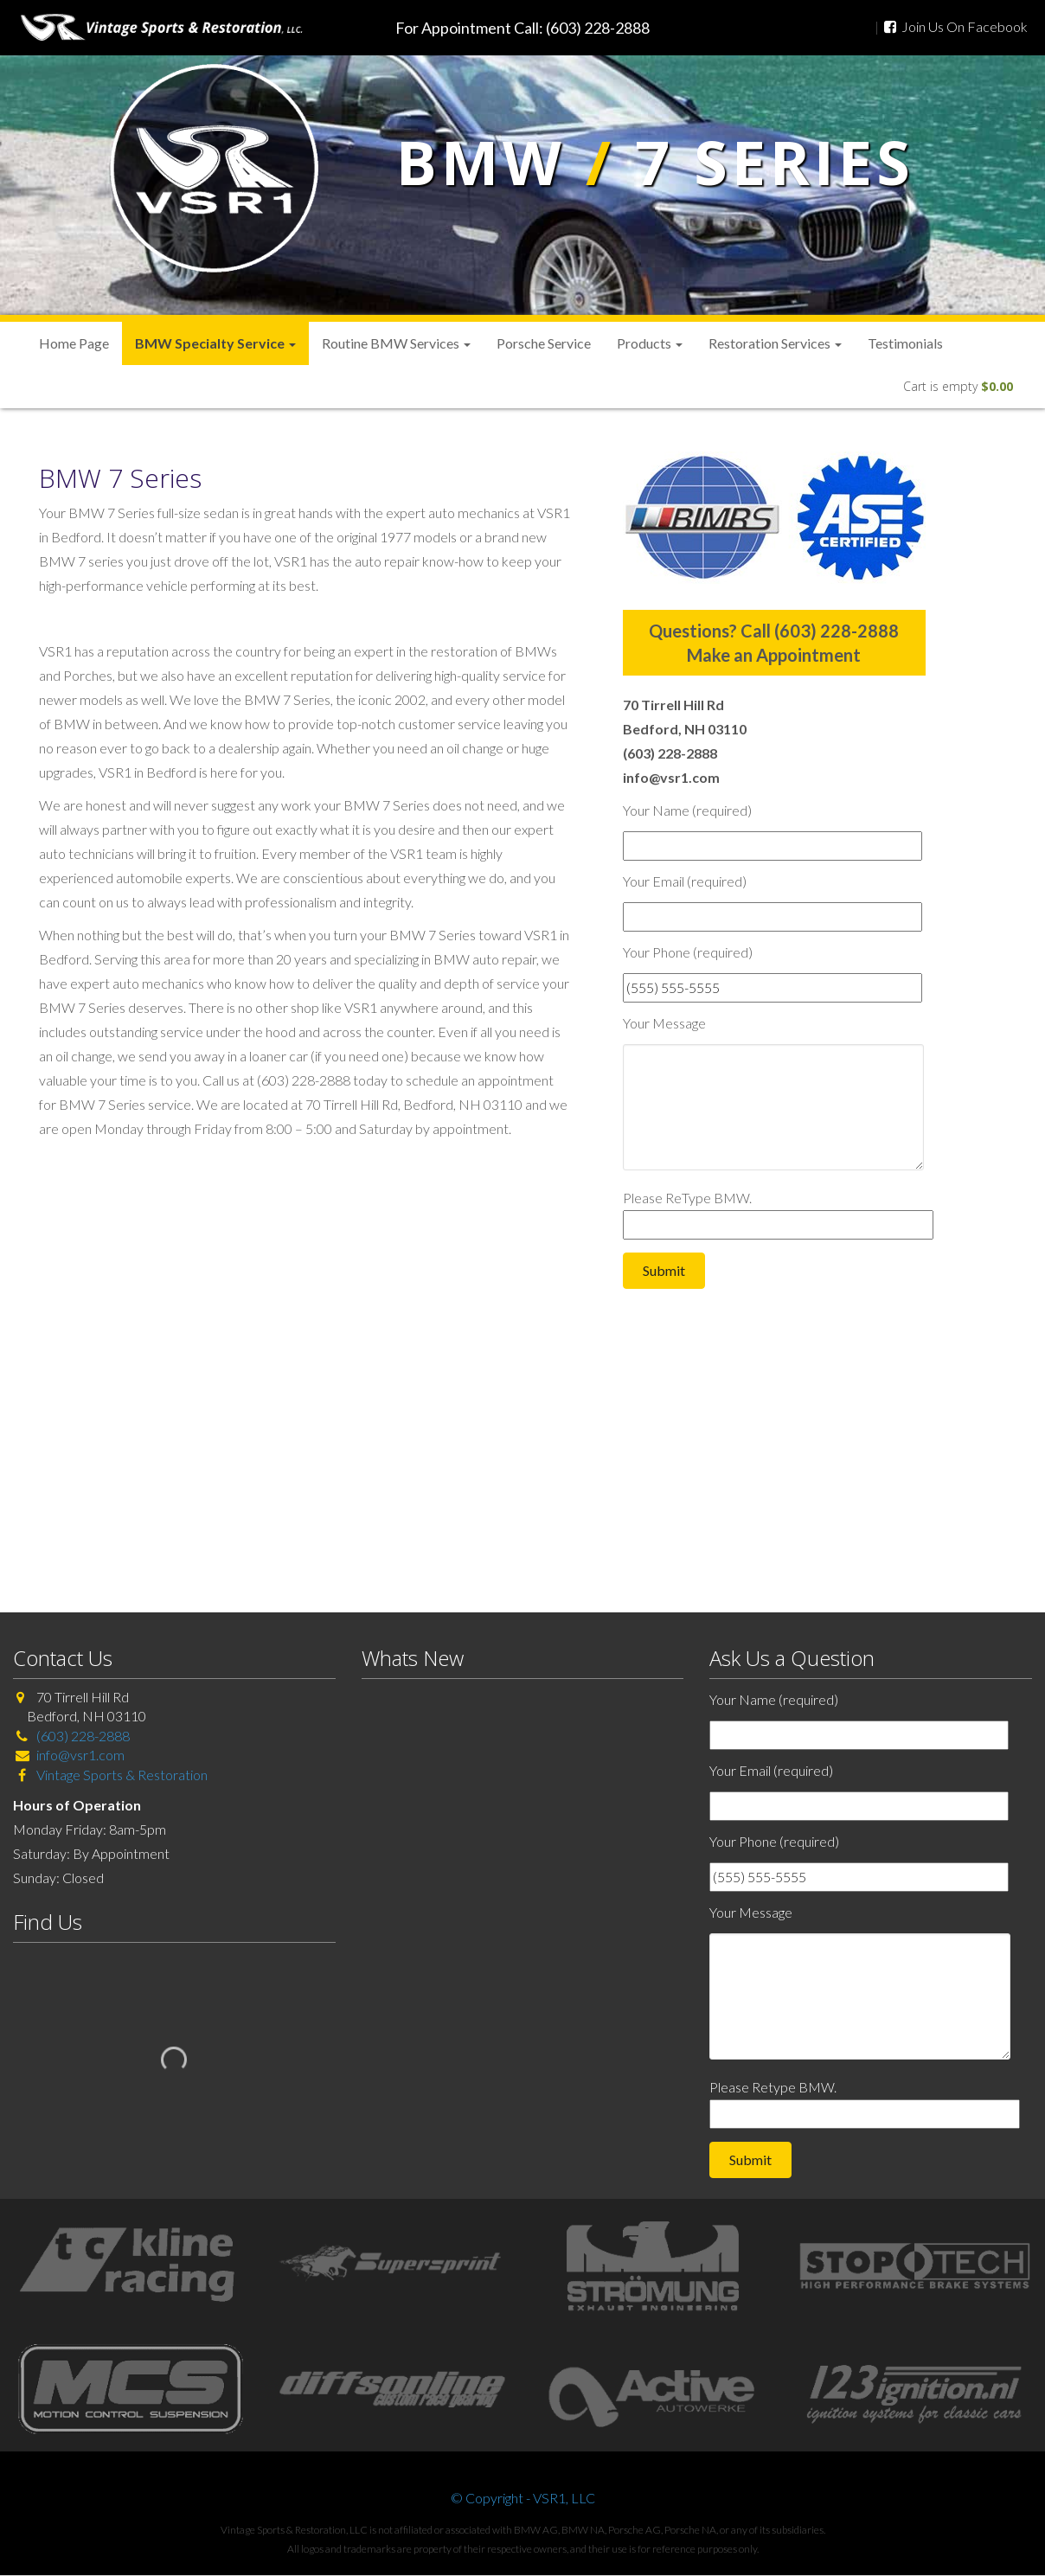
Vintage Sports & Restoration (121, 1774)
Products (650, 343)
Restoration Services (775, 343)
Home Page (74, 343)
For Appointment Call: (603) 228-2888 (522, 27)
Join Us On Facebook (956, 26)
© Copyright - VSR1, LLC (523, 2497)
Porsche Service (544, 343)
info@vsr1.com (80, 1754)
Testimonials (905, 343)
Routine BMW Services (396, 343)
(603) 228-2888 (83, 1735)
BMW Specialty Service (215, 343)
